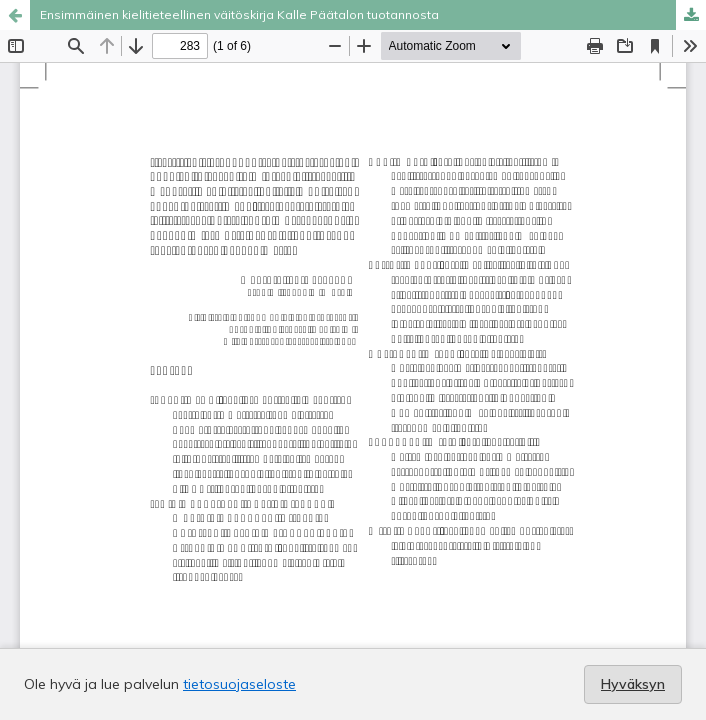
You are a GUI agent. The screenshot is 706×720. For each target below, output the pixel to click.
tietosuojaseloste (239, 684)
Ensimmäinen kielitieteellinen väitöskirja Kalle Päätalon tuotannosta (239, 14)
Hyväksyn (633, 684)
